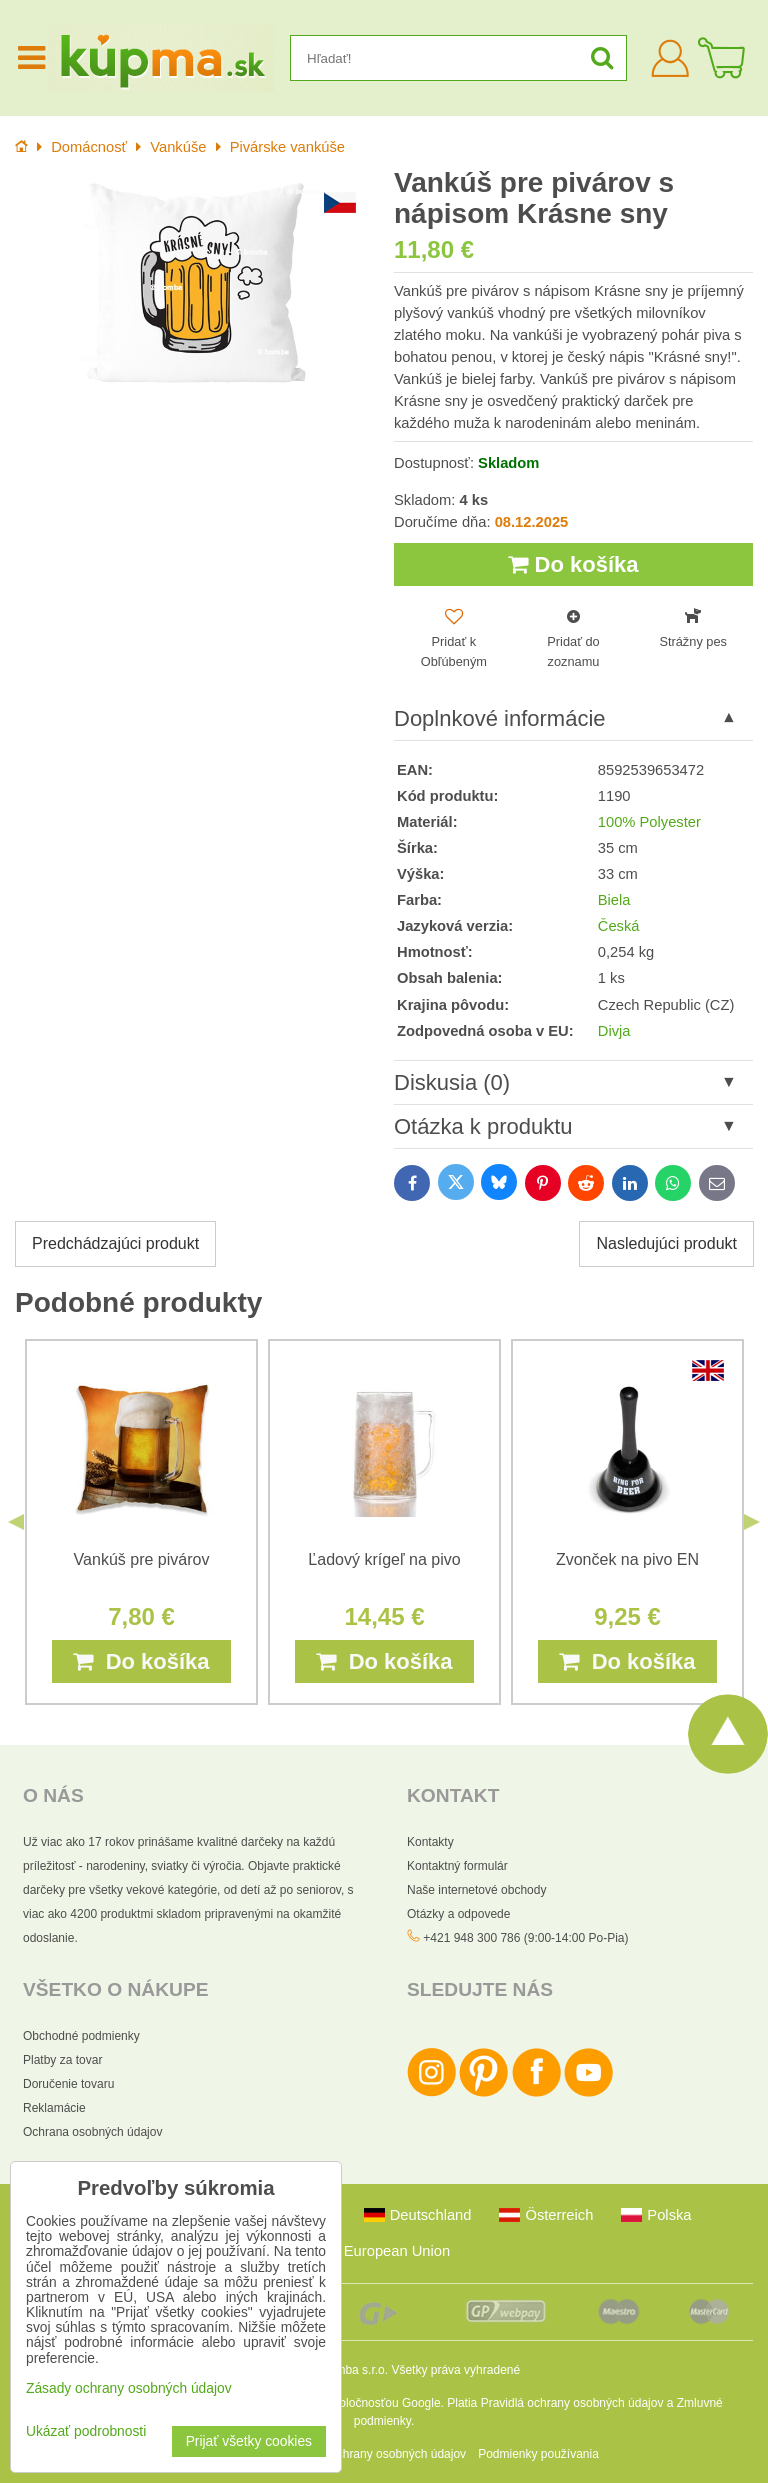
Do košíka (573, 564)
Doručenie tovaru (68, 2084)
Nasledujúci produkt (666, 1243)
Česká (619, 926)
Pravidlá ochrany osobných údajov (572, 2403)
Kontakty (430, 1842)
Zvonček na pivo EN (627, 1558)
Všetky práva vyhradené (455, 2370)
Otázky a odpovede (458, 1914)
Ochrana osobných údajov (92, 2132)
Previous (16, 1522)
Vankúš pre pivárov (142, 1558)
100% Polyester (649, 822)
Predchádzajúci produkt (115, 1243)
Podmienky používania (538, 2454)
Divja (614, 1031)
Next (752, 1522)
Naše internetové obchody (476, 1890)
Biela (614, 900)
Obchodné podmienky (81, 2036)
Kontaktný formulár (457, 1866)
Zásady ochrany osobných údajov (376, 2454)
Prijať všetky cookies (249, 2441)
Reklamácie (54, 2108)
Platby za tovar (62, 2060)
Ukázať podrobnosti (86, 2431)
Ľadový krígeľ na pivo (384, 1558)
